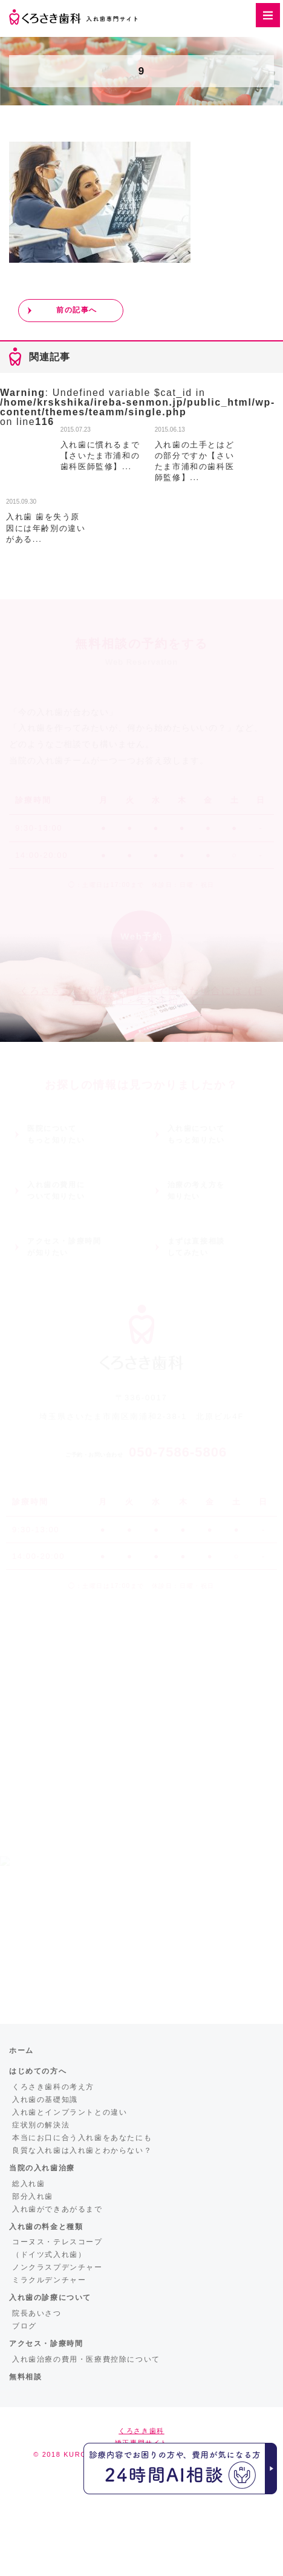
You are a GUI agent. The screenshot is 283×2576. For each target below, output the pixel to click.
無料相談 (25, 2377)
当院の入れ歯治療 (42, 2168)
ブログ (24, 2326)
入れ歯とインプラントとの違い (69, 2112)
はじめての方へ (38, 2071)
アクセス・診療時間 (46, 2343)
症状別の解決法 (41, 2125)
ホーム (21, 2050)
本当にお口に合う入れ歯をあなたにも (82, 2137)
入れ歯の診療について (50, 2297)
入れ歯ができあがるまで (57, 2209)
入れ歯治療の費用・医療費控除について (86, 2359)
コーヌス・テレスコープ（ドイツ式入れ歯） (57, 2248)
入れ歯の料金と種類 (46, 2226)
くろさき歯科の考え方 (53, 2087)
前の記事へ (76, 310)
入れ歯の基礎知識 (45, 2099)
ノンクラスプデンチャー (57, 2267)
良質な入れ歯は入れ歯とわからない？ (82, 2150)
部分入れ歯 (32, 2196)
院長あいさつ (37, 2313)
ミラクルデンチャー (49, 2280)
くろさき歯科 (141, 2430)
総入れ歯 (28, 2183)
